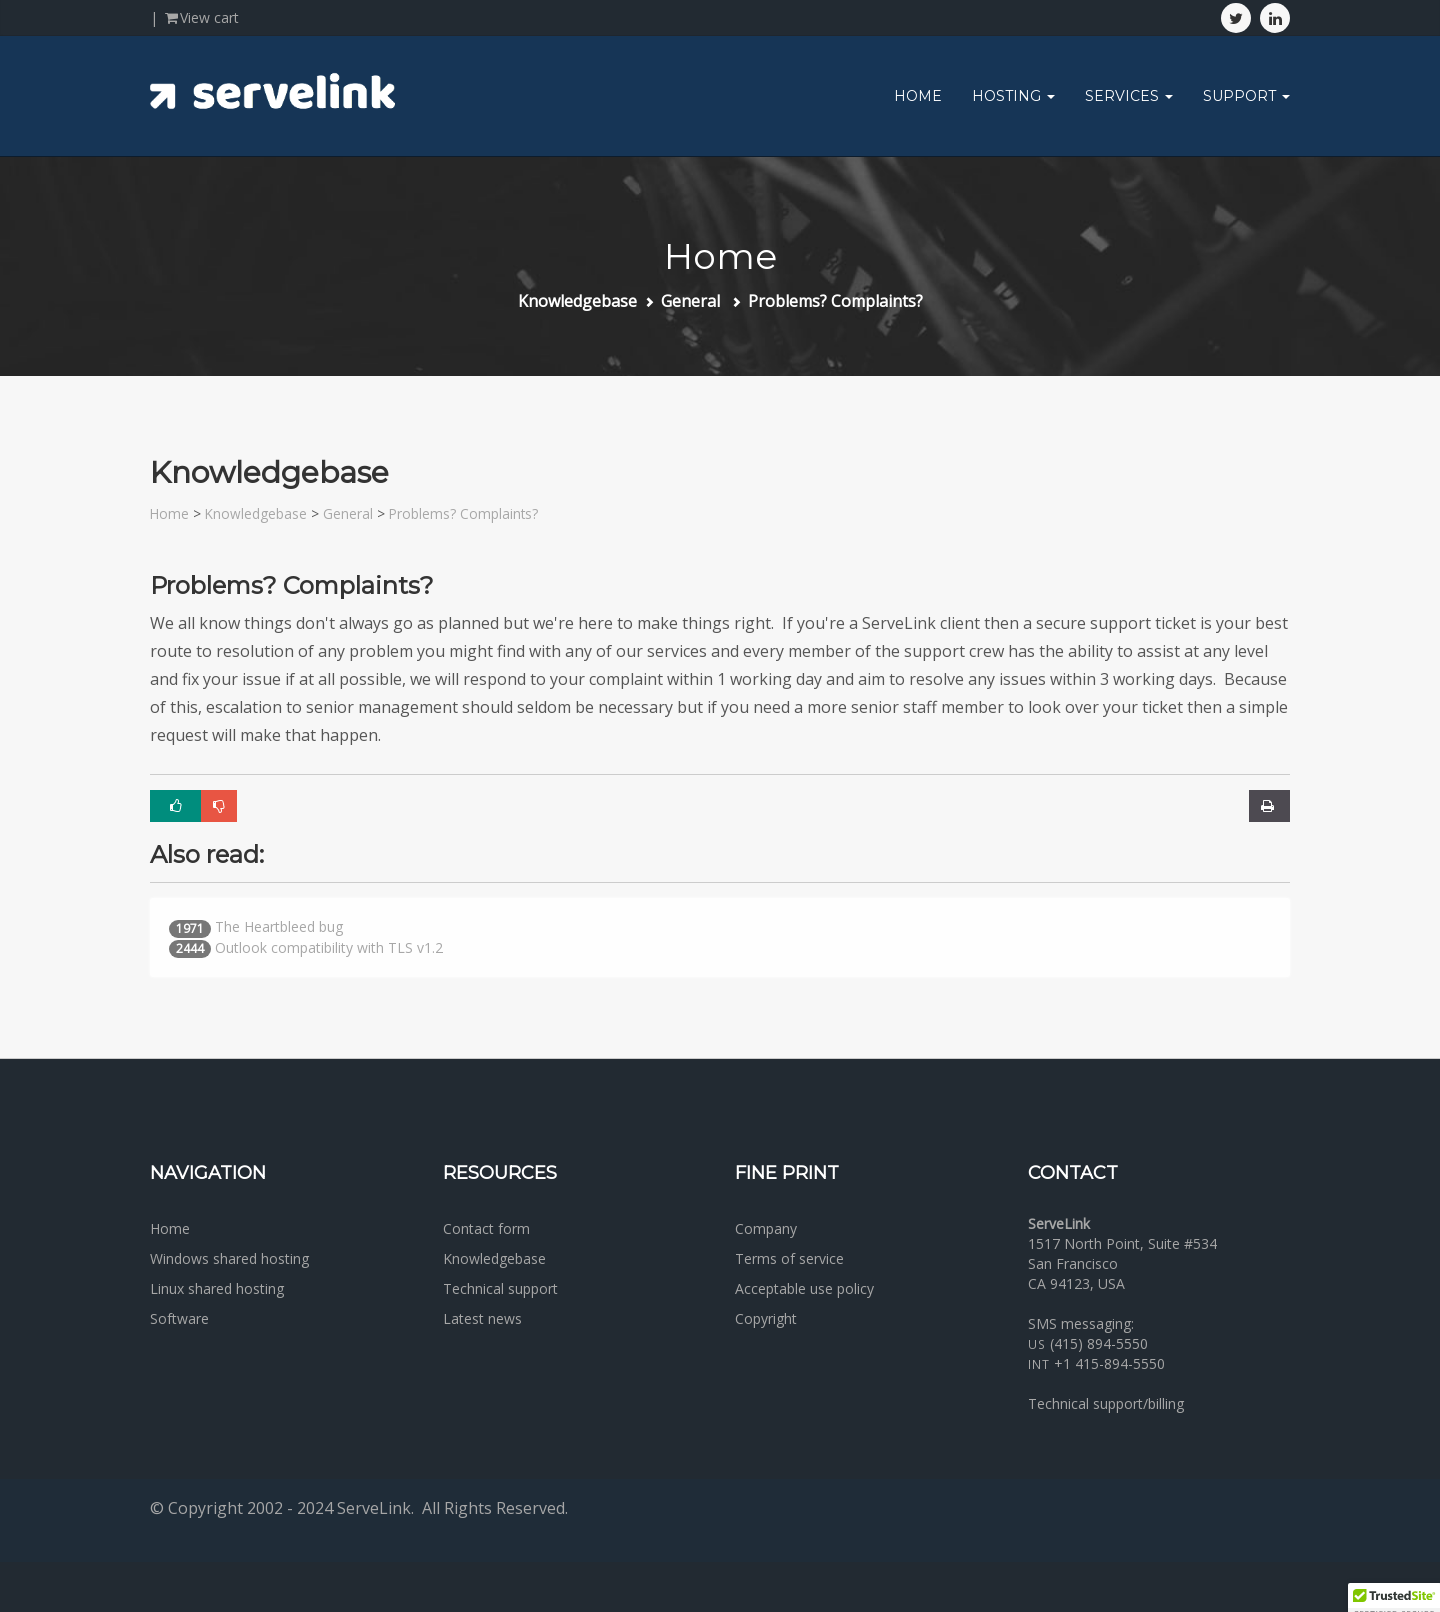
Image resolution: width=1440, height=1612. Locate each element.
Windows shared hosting (229, 1258)
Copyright (766, 1318)
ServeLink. (375, 1508)
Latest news (482, 1318)
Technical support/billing (1106, 1403)
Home (918, 96)
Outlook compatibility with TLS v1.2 (329, 947)
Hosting (1013, 96)
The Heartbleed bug (279, 926)
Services (1129, 96)
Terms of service (789, 1258)
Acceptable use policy (804, 1288)
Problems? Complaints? (835, 301)
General (692, 301)
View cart (200, 17)
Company (766, 1228)
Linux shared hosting (217, 1288)
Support (1246, 96)
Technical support (500, 1288)
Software (179, 1318)
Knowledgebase (577, 301)
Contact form (486, 1228)
